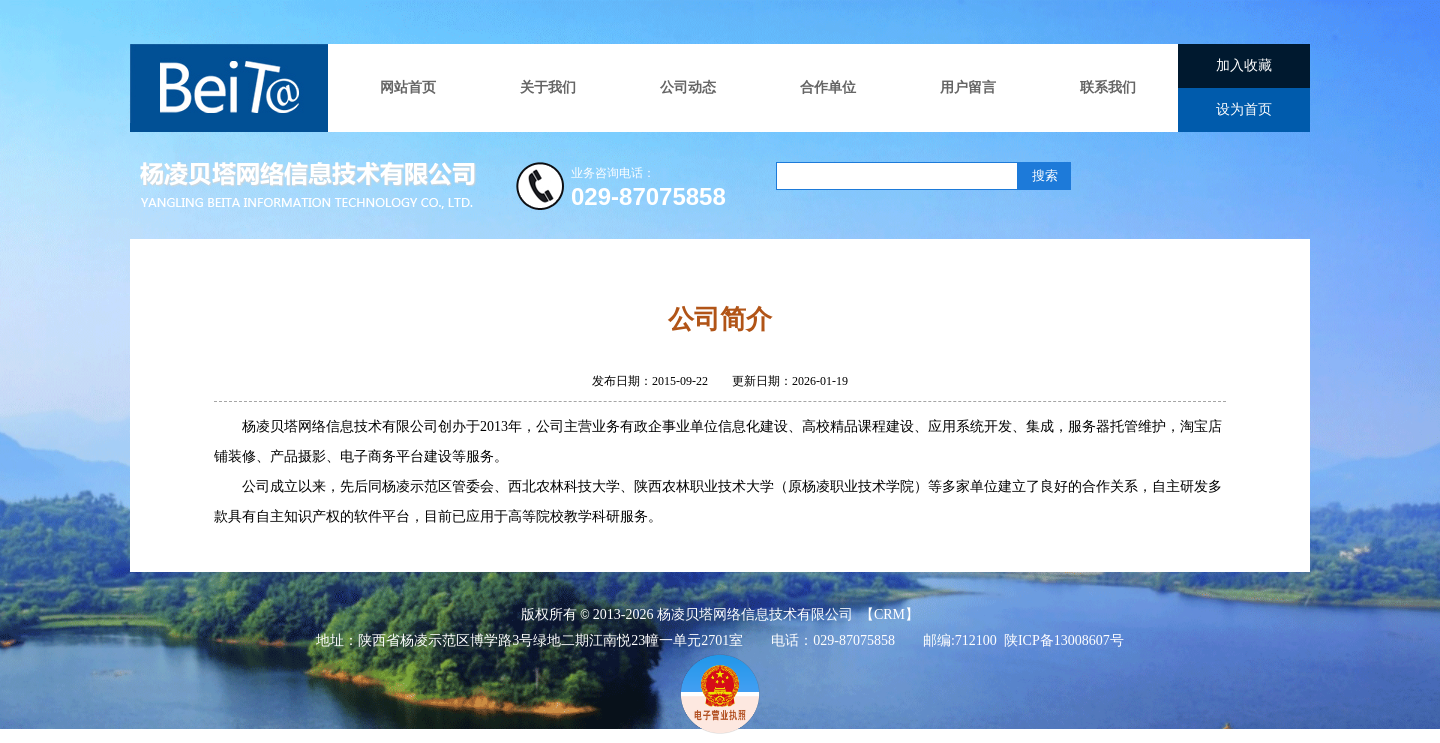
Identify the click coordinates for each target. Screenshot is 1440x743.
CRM (889, 614)
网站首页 (408, 87)
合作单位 (828, 87)
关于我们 (548, 87)
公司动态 (688, 87)
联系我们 (1108, 87)
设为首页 (1244, 109)
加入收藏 (1244, 65)
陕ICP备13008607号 (1064, 640)
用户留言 (968, 87)
